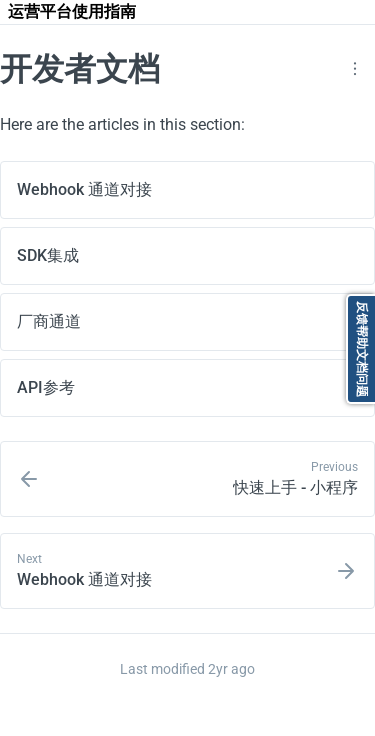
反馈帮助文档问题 (362, 349)
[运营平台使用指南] (72, 12)
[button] (355, 69)
